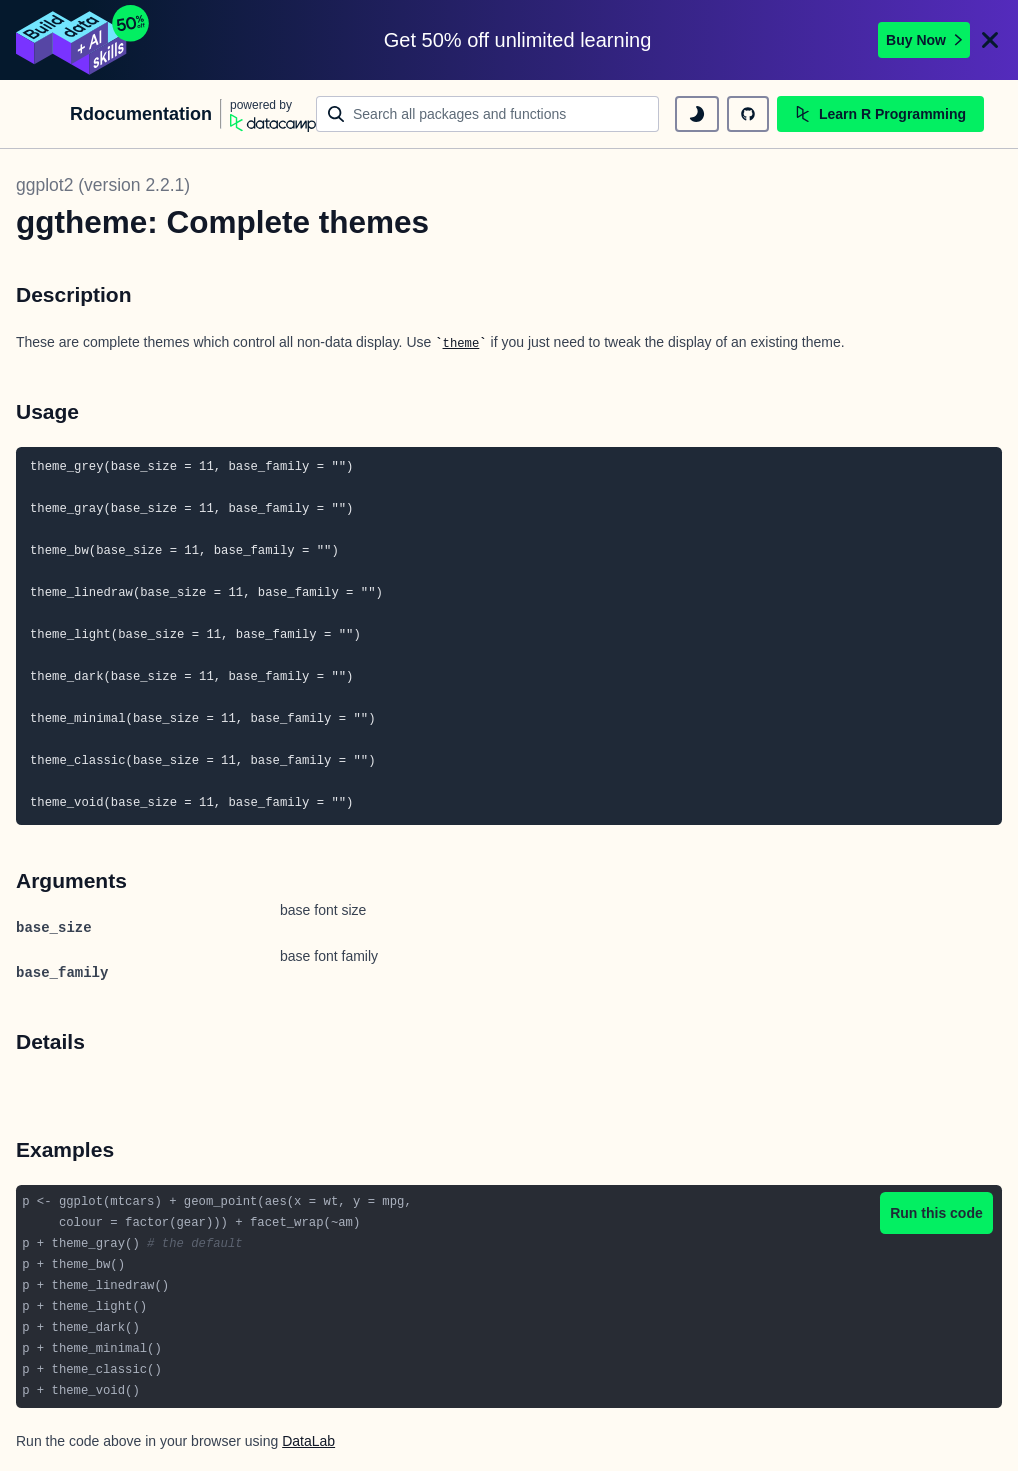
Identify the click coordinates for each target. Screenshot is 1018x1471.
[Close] (990, 40)
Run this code (936, 1213)
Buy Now (924, 40)
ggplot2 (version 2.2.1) (103, 185)
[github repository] (748, 114)
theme (461, 344)
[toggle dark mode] (697, 114)
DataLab (308, 1441)
